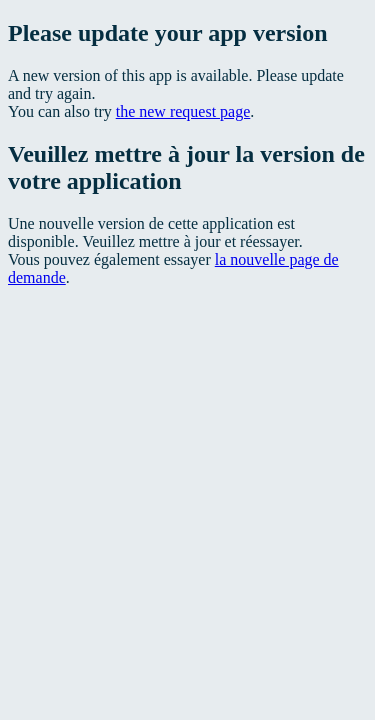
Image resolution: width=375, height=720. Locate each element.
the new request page (183, 111)
